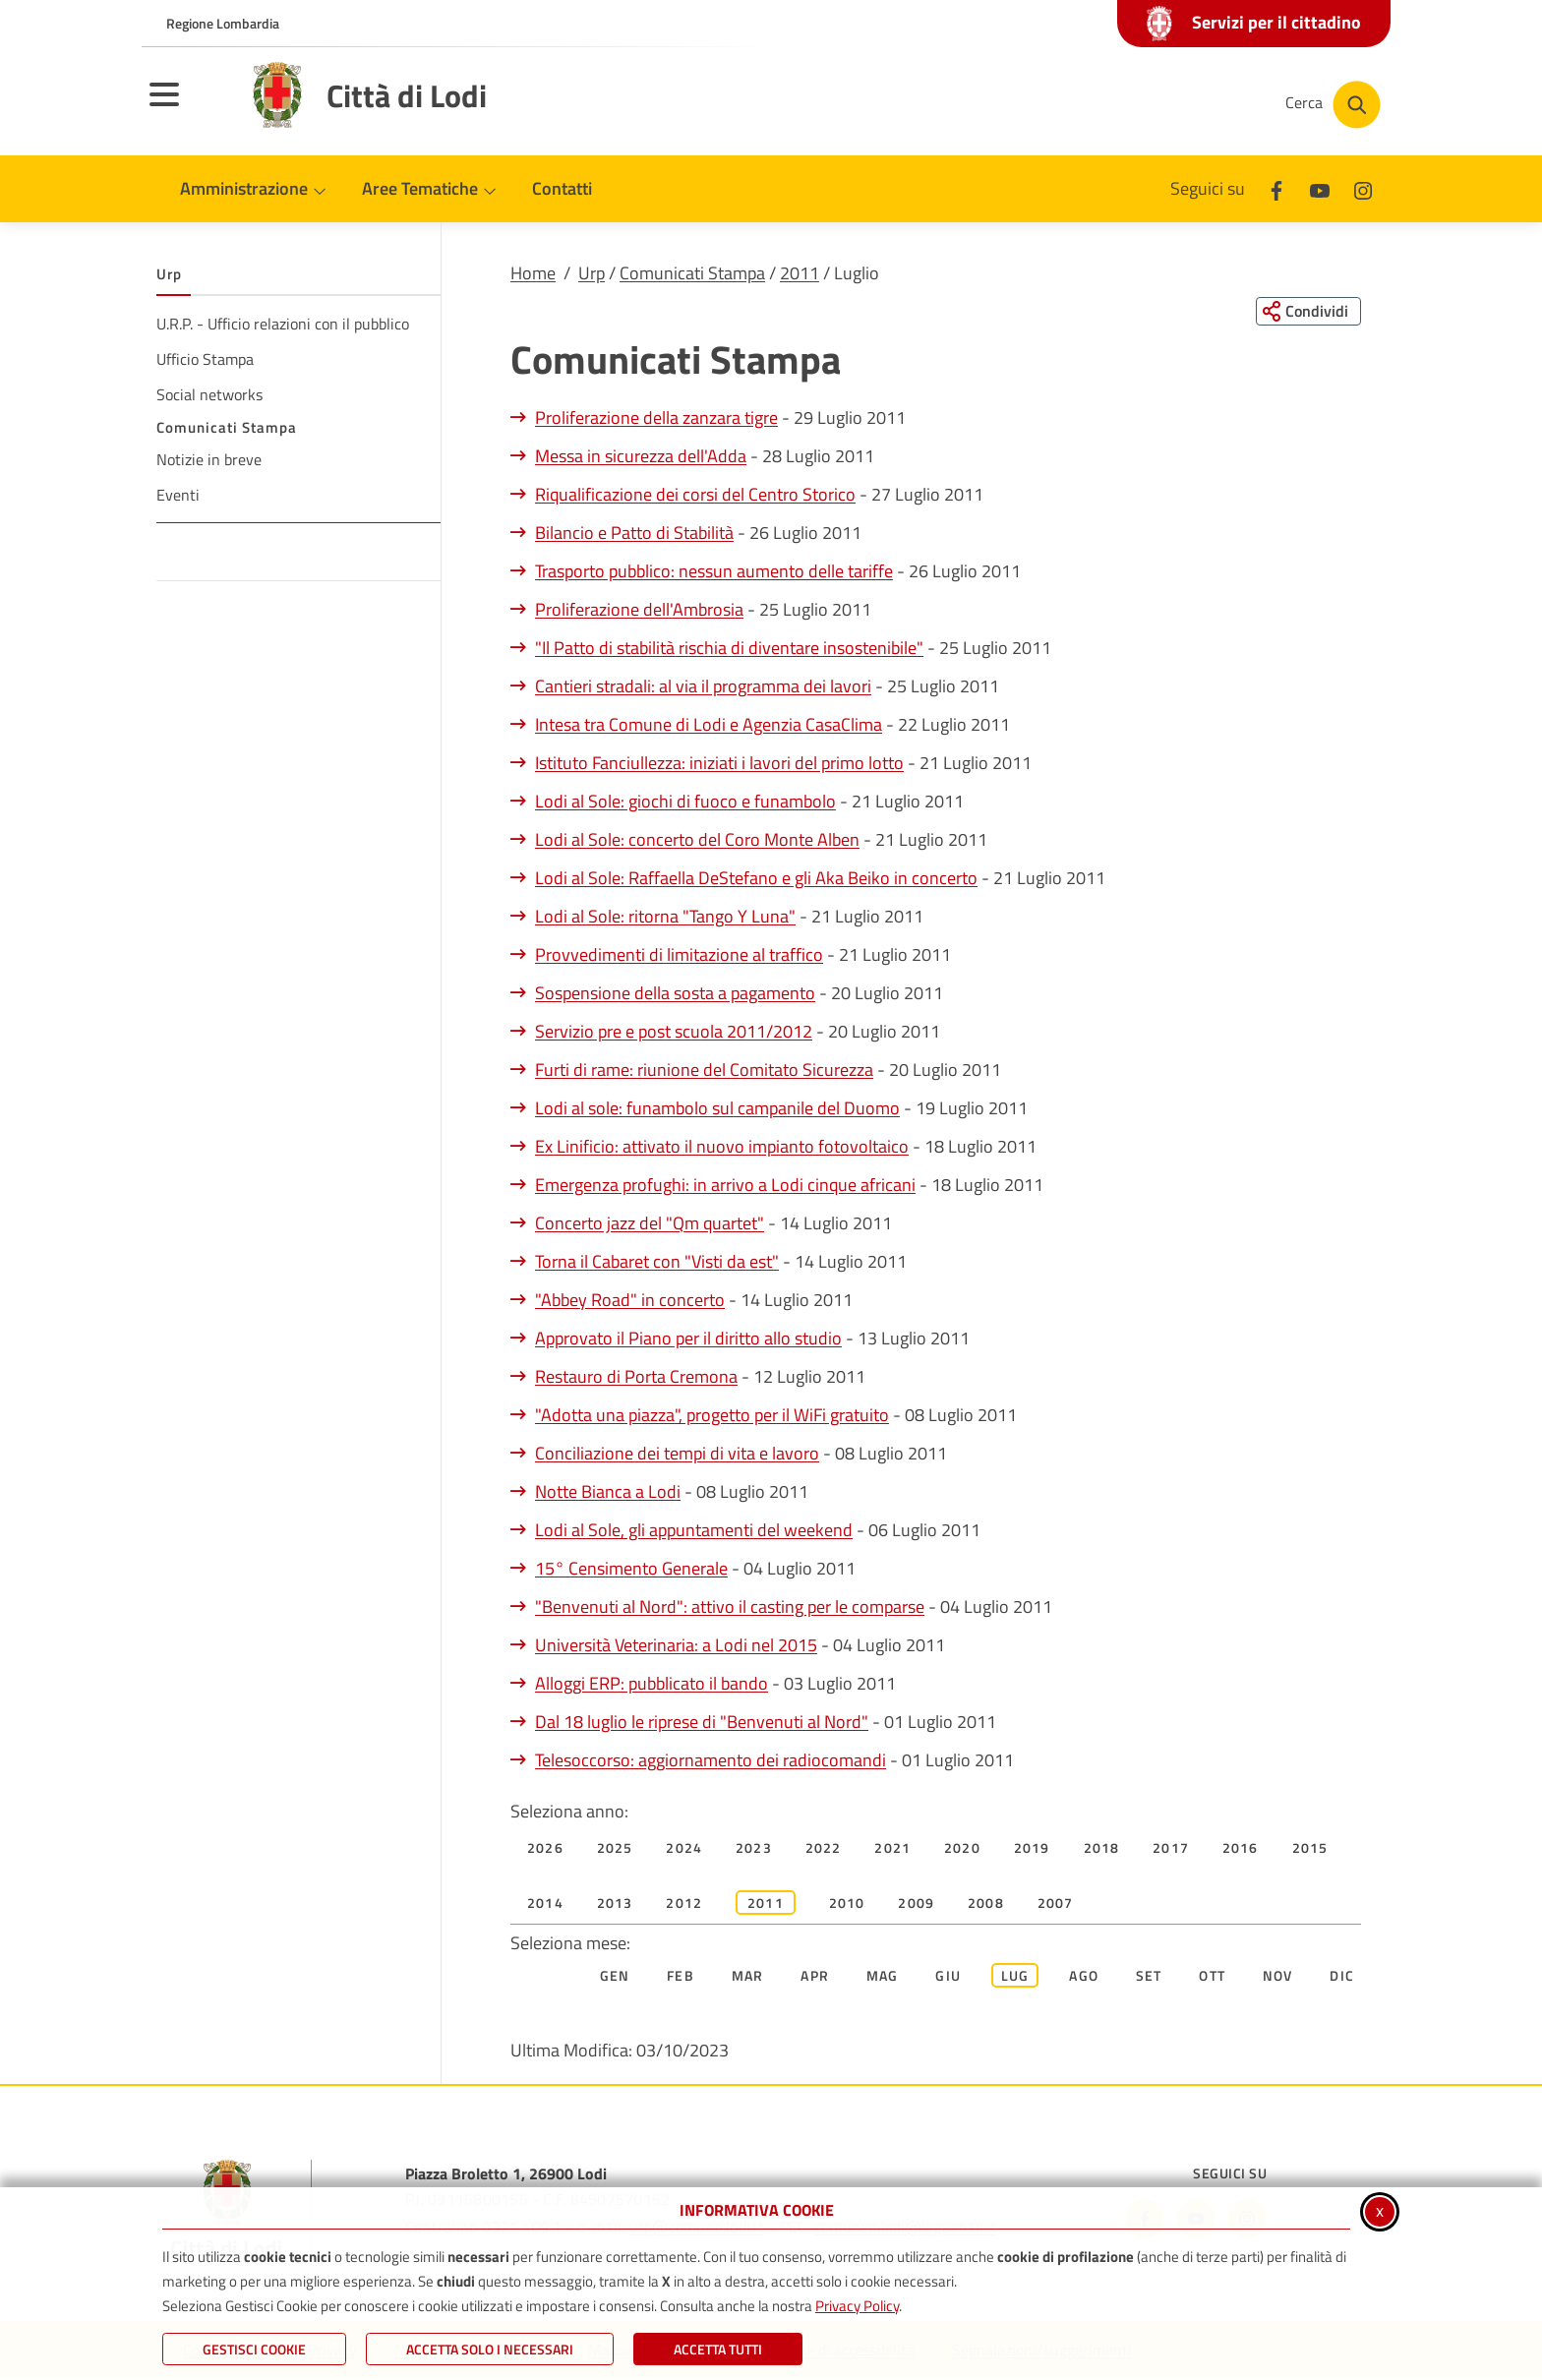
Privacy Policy (857, 2305)
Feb (680, 1976)
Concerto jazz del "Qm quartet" (649, 1224)
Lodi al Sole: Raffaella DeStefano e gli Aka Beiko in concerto (756, 878)
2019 (1032, 1848)
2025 (615, 1848)
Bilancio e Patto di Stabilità (634, 533)
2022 (823, 1848)
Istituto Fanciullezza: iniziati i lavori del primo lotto (719, 763)
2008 (986, 1903)
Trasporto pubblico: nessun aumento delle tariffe (714, 572)
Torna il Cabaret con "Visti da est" (657, 1262)
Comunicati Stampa (692, 273)
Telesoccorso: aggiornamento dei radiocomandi (710, 1761)
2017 (1171, 1848)
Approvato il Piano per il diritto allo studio (688, 1339)
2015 (1310, 1848)
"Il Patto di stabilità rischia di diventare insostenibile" (729, 648)
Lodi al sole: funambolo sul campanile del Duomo (717, 1109)
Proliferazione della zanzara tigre (656, 418)
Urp (591, 273)
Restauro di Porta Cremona (636, 1377)
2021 (892, 1848)
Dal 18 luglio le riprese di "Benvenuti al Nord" (701, 1722)
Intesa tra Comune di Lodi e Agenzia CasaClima (708, 725)
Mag (882, 1976)
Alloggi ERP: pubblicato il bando (651, 1684)
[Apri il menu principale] (188, 107)
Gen (615, 1976)
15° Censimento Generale (631, 1569)
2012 (684, 1903)
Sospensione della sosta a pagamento (675, 994)
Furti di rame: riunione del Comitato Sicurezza (704, 1070)
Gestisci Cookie (254, 2349)
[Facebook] (1276, 188)
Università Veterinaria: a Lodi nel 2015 (676, 1646)
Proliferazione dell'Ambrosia (639, 610)
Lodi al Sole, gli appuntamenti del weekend (694, 1530)
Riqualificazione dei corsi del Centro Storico (695, 495)
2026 (545, 1848)
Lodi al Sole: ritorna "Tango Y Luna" (665, 917)
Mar (748, 1976)
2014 (545, 1903)
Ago (1083, 1976)
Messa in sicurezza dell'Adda (640, 457)
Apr (815, 1976)
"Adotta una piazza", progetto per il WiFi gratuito (712, 1415)
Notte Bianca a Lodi (608, 1492)
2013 (615, 1903)
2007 (1056, 1903)
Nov (1278, 1976)
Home (533, 273)
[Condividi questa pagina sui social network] (1306, 312)
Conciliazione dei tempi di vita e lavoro (677, 1454)
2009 (916, 1903)
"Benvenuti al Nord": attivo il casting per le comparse (729, 1607)
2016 (1240, 1848)
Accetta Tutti (718, 2349)
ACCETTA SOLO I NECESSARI (489, 2349)
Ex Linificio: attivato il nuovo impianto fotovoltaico (722, 1147)
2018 (1102, 1848)
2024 (684, 1848)
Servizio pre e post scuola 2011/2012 (673, 1032)
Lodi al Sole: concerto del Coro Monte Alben (697, 840)
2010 (847, 1903)
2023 (754, 1848)
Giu (948, 1976)
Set (1149, 1976)
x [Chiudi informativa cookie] (1380, 2210)
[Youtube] (1320, 188)
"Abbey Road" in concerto (630, 1300)
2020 (962, 1848)
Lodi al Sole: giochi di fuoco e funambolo (685, 802)
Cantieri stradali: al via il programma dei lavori (703, 687)
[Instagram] (1363, 188)
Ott (1212, 1976)
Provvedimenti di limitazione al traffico (679, 955)
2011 (799, 273)
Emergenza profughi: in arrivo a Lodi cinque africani (725, 1185)
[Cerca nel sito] (1333, 105)
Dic (1342, 1976)
